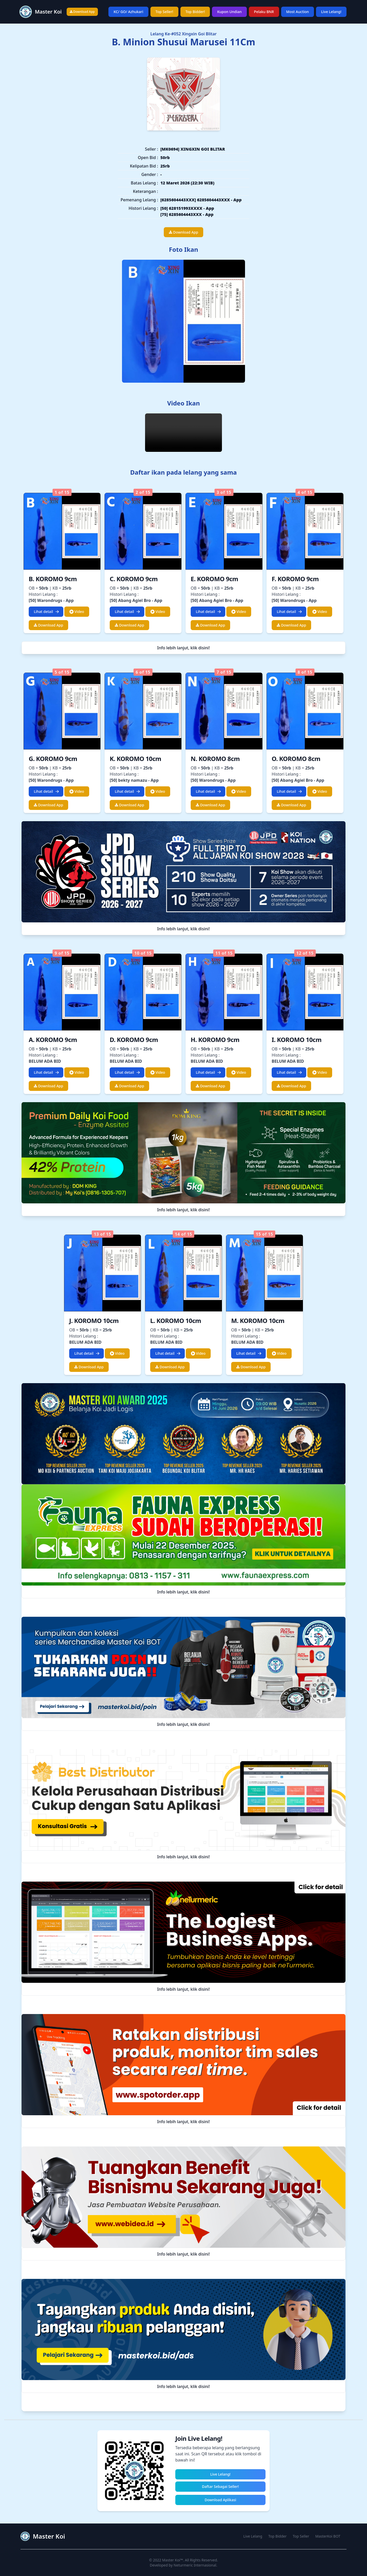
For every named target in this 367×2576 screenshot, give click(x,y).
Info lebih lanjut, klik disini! (183, 648)
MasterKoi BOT (327, 2536)
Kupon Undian (229, 11)
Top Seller (301, 2536)
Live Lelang (252, 2536)
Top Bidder (277, 2536)
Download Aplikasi (220, 2499)
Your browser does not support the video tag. (183, 432)
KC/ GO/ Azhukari (128, 11)
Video (76, 611)
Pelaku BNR (264, 11)
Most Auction (297, 11)
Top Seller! (164, 11)
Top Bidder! (195, 11)
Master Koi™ (172, 2560)
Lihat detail (46, 611)
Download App (82, 11)
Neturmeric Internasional (195, 2565)
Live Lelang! (331, 11)
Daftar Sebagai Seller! (220, 2486)
